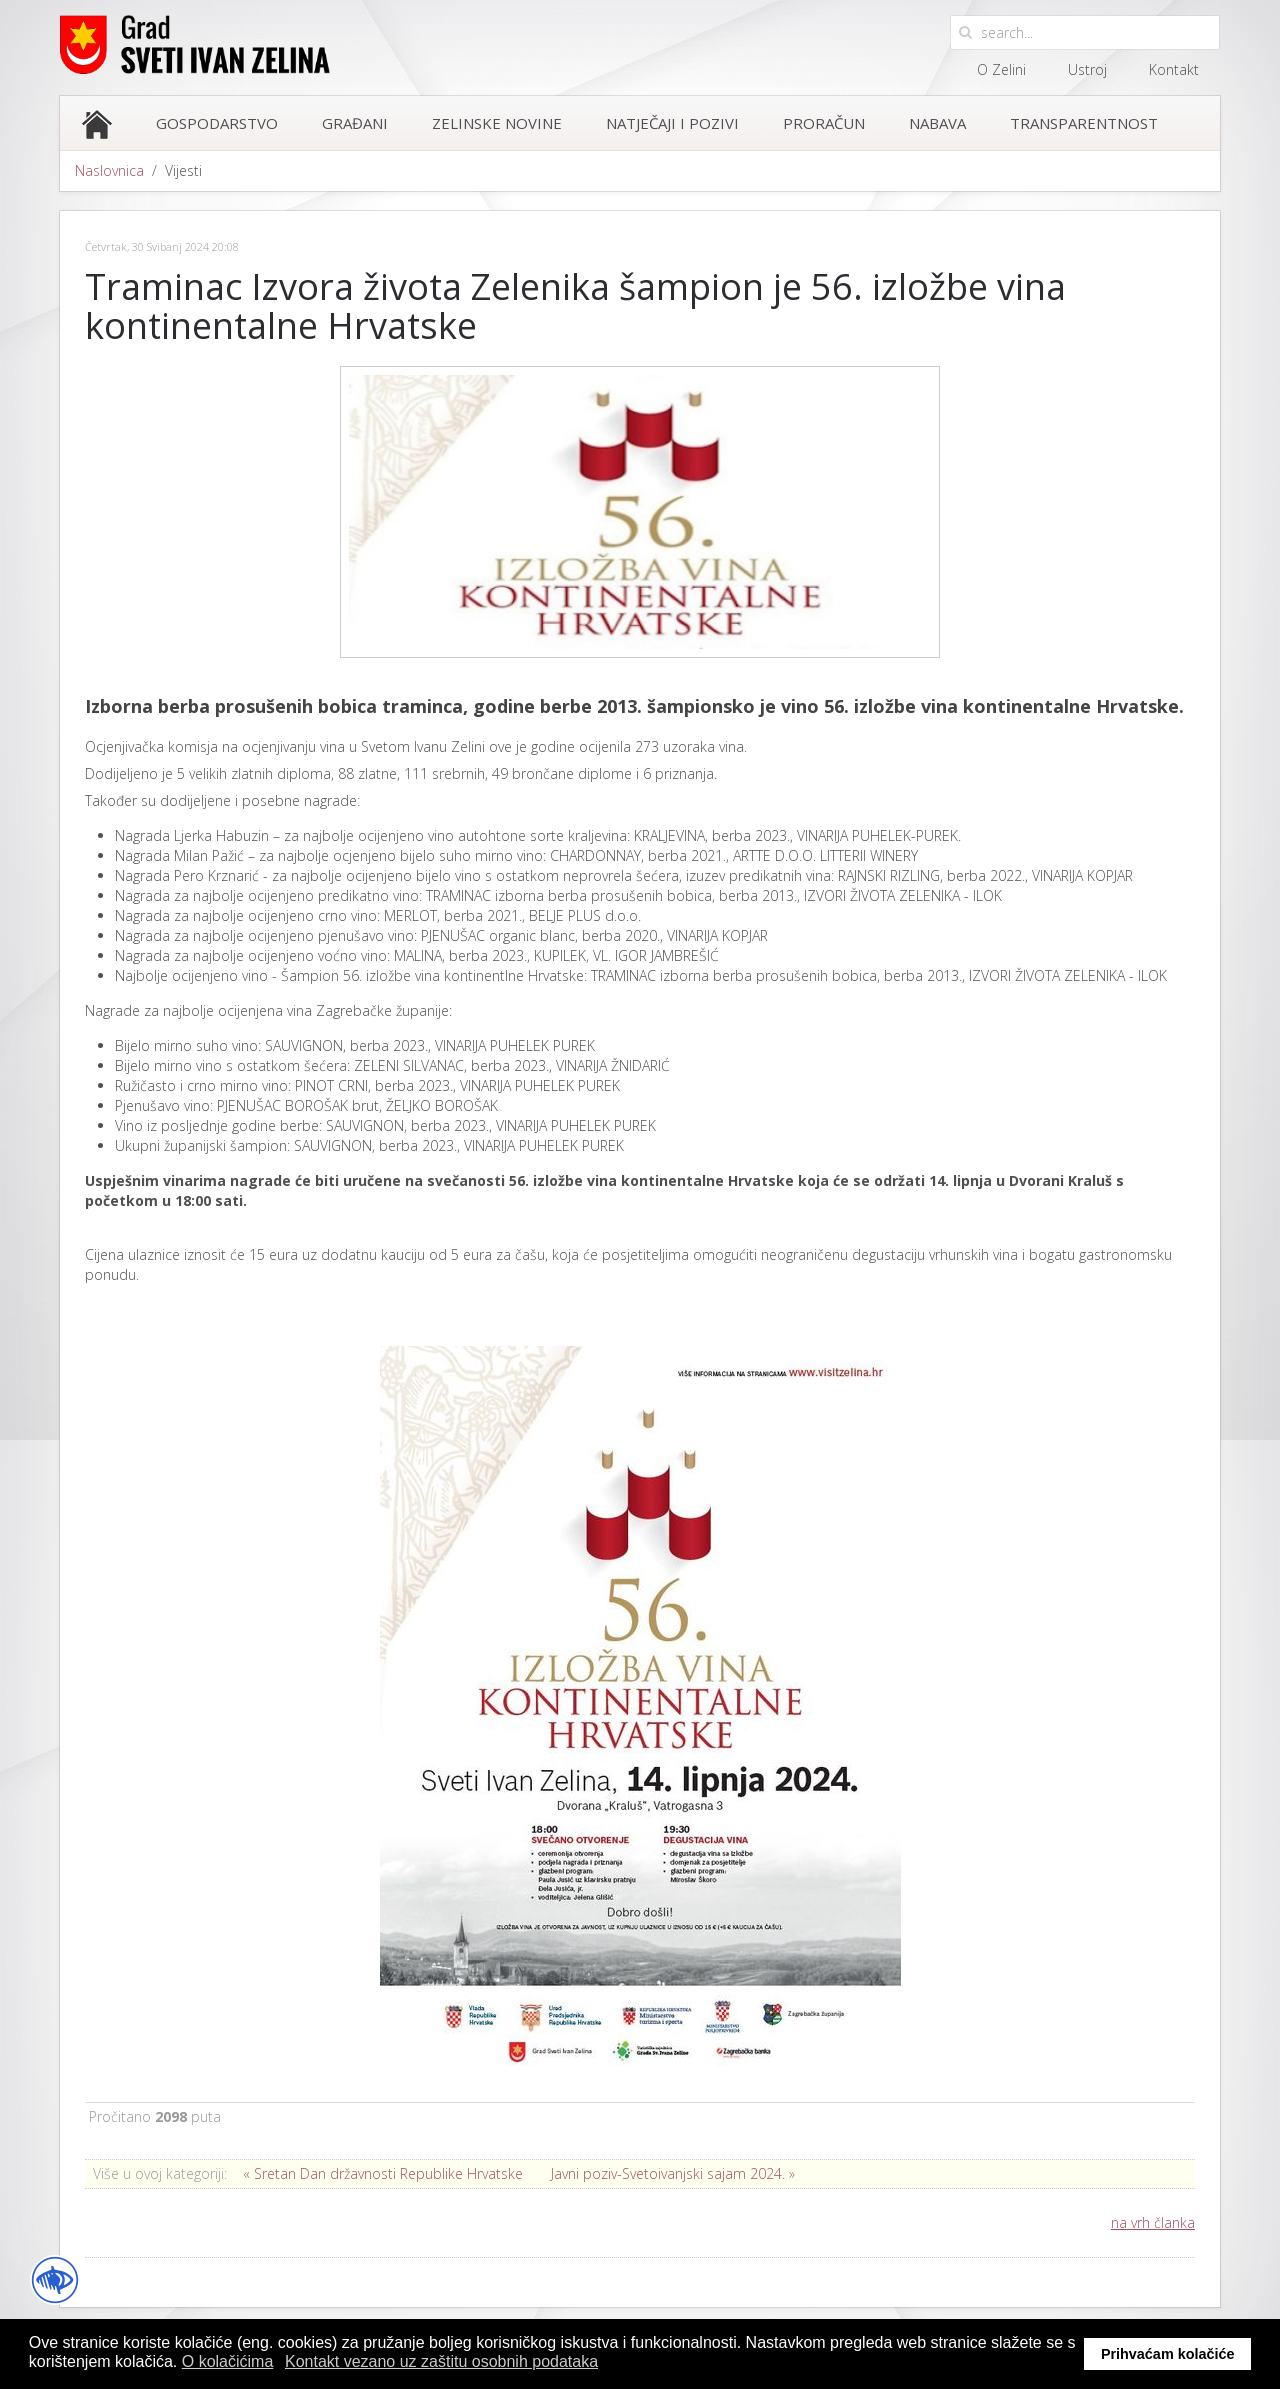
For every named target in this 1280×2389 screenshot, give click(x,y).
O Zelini (1001, 69)
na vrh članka (1153, 2222)
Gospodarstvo (217, 123)
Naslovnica (109, 170)
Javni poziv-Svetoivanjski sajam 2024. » (673, 2173)
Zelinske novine (497, 123)
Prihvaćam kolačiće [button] (1168, 2354)
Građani (355, 123)
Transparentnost (1084, 123)
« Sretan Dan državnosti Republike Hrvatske (383, 2173)
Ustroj (1087, 69)
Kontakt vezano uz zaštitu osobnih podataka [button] (441, 2361)
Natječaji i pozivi (672, 123)
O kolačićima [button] (228, 2361)
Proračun (824, 123)
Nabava (937, 123)
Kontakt (1174, 69)
